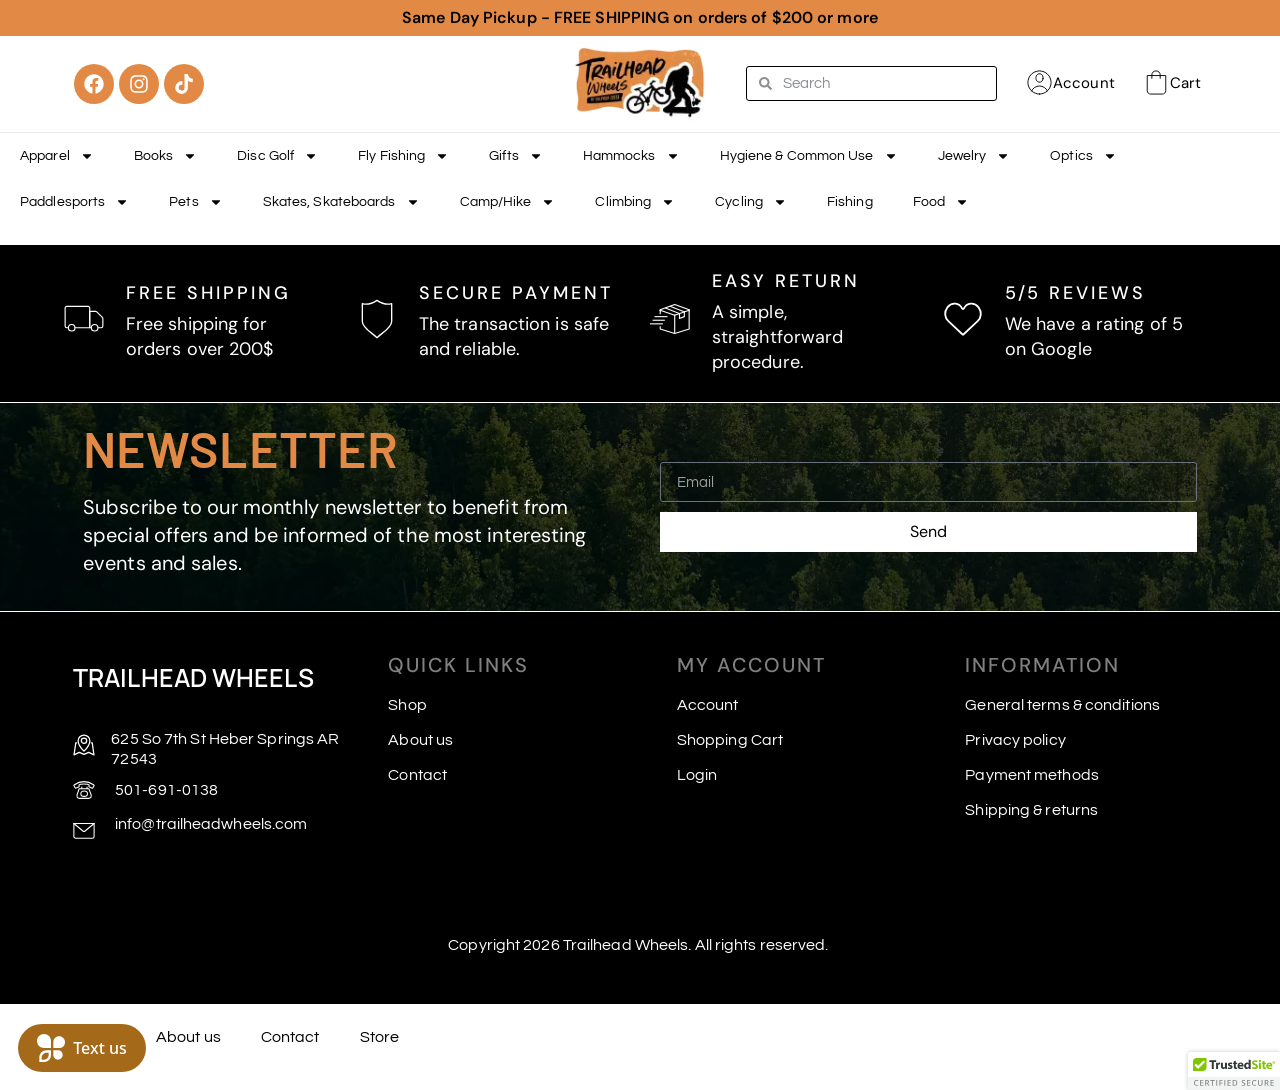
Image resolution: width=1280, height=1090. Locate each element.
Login (697, 775)
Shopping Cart (730, 740)
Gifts (516, 156)
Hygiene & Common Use (809, 156)
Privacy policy (1015, 740)
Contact (417, 775)
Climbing (635, 202)
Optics (1083, 156)
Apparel (57, 156)
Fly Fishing (403, 156)
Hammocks (631, 156)
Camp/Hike (508, 202)
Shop (407, 705)
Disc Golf (277, 156)
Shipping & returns (1031, 810)
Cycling (751, 202)
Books (166, 156)
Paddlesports (74, 202)
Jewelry (974, 156)
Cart (1185, 83)
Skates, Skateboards (341, 202)
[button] (1234, 1071)
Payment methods (1032, 775)
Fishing (850, 202)
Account (1084, 83)
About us (420, 740)
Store (380, 1037)
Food (941, 202)
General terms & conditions (1062, 705)
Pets (195, 202)
